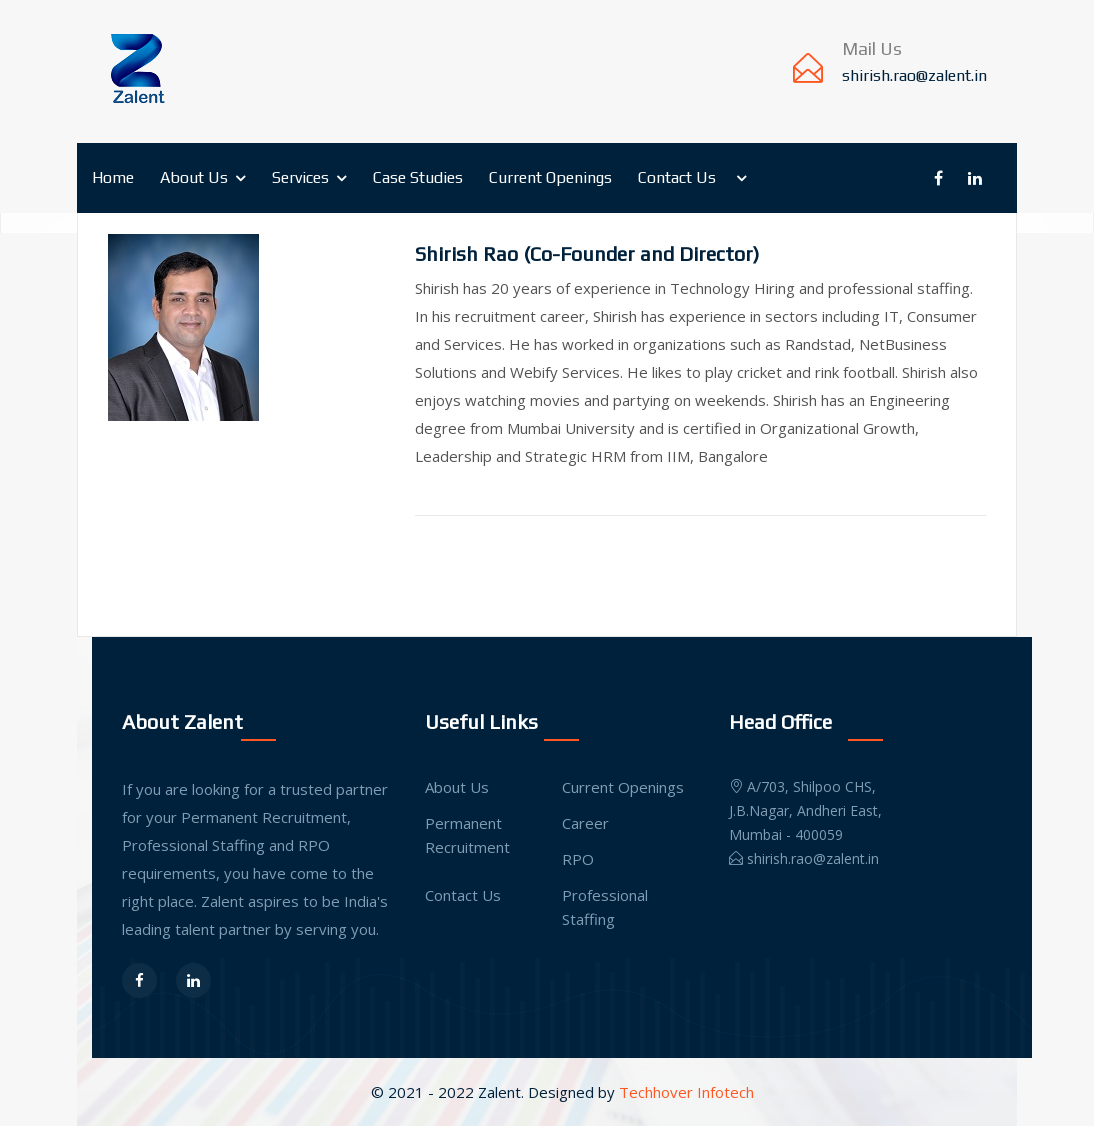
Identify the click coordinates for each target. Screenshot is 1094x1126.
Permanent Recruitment (467, 835)
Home (113, 177)
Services (300, 177)
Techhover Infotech (686, 1092)
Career (585, 823)
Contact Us (677, 177)
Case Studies (418, 177)
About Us (194, 177)
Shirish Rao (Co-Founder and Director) (587, 254)
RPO (578, 859)
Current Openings (550, 177)
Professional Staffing (605, 907)
